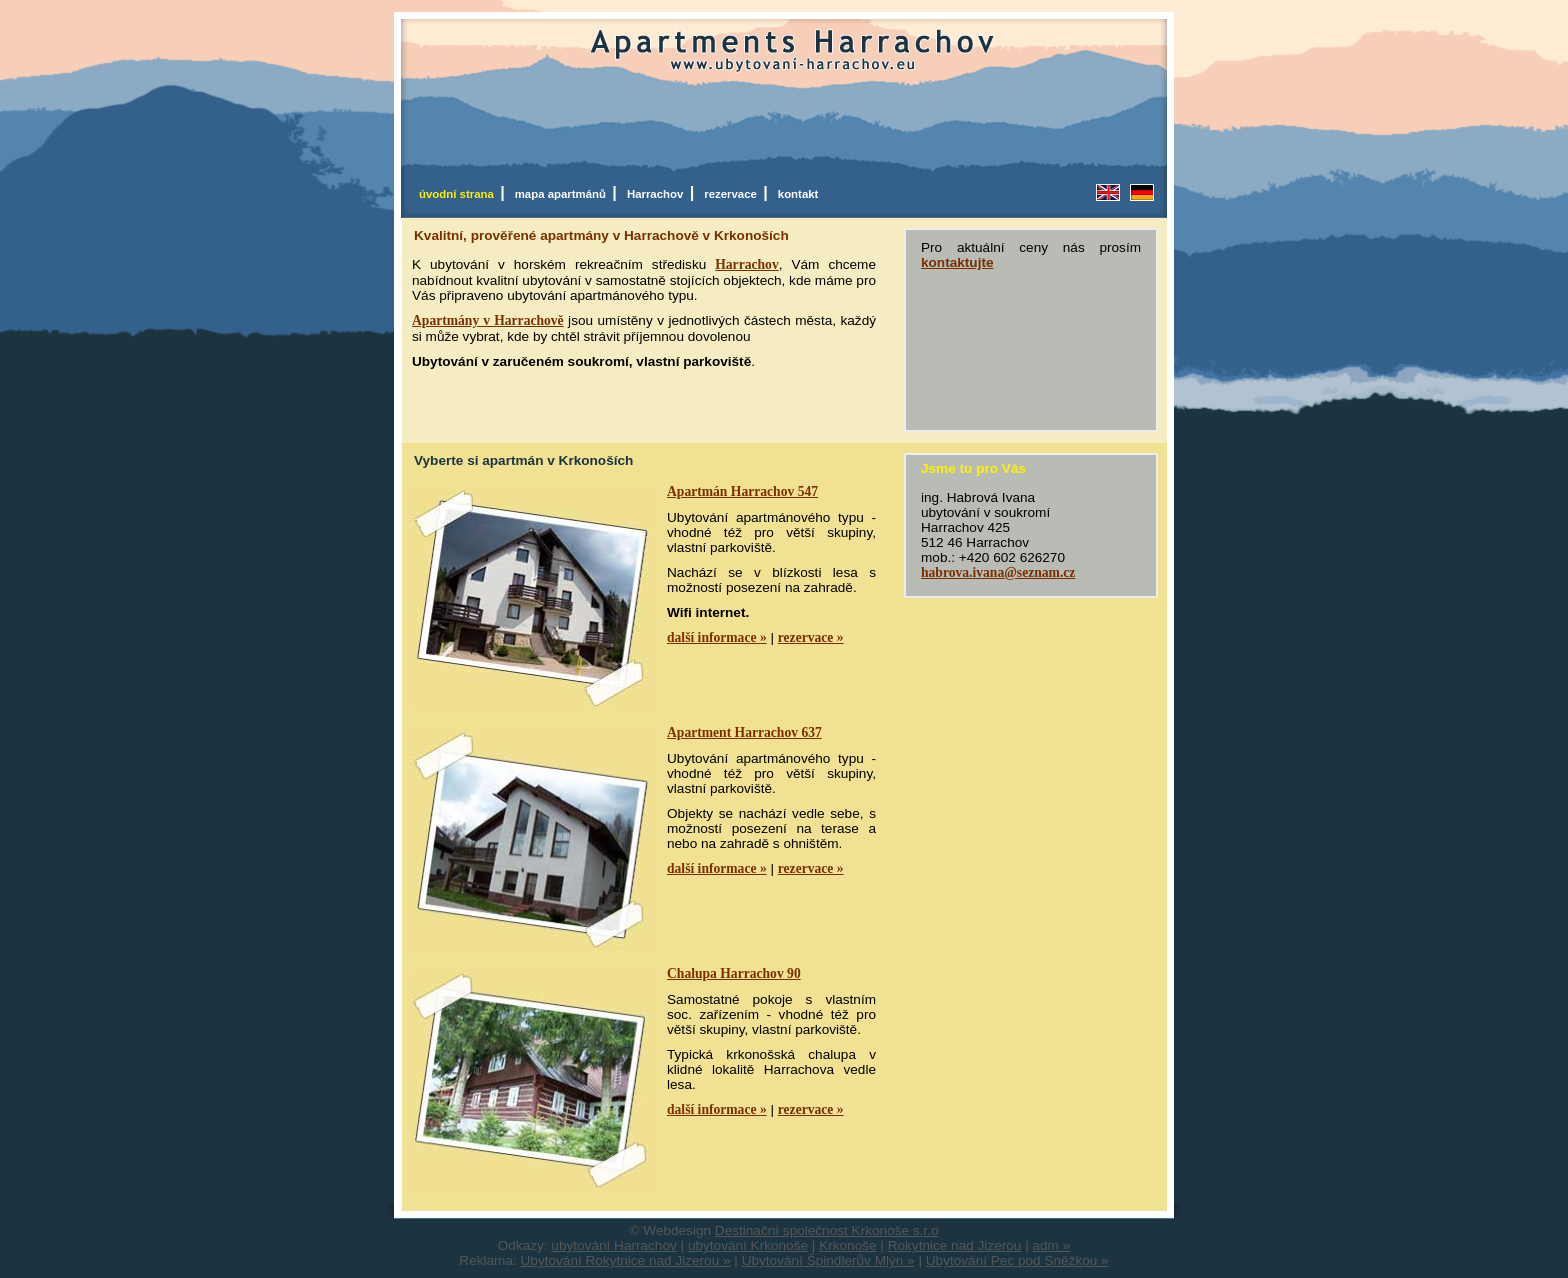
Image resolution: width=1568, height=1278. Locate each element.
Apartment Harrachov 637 (744, 732)
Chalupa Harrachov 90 (734, 973)
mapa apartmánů (564, 194)
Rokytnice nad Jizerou (955, 1245)
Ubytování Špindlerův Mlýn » (828, 1260)
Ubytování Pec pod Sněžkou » (1017, 1260)
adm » (1052, 1245)
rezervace (733, 194)
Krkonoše (847, 1245)
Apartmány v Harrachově (488, 320)
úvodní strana (459, 194)
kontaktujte (957, 262)
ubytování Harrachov (613, 1245)
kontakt (798, 194)
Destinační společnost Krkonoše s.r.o (827, 1230)
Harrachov (658, 194)
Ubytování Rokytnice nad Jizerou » (626, 1260)
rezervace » (811, 637)
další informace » (717, 637)
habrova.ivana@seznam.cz (998, 572)
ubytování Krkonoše (748, 1245)
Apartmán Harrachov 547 (742, 491)
